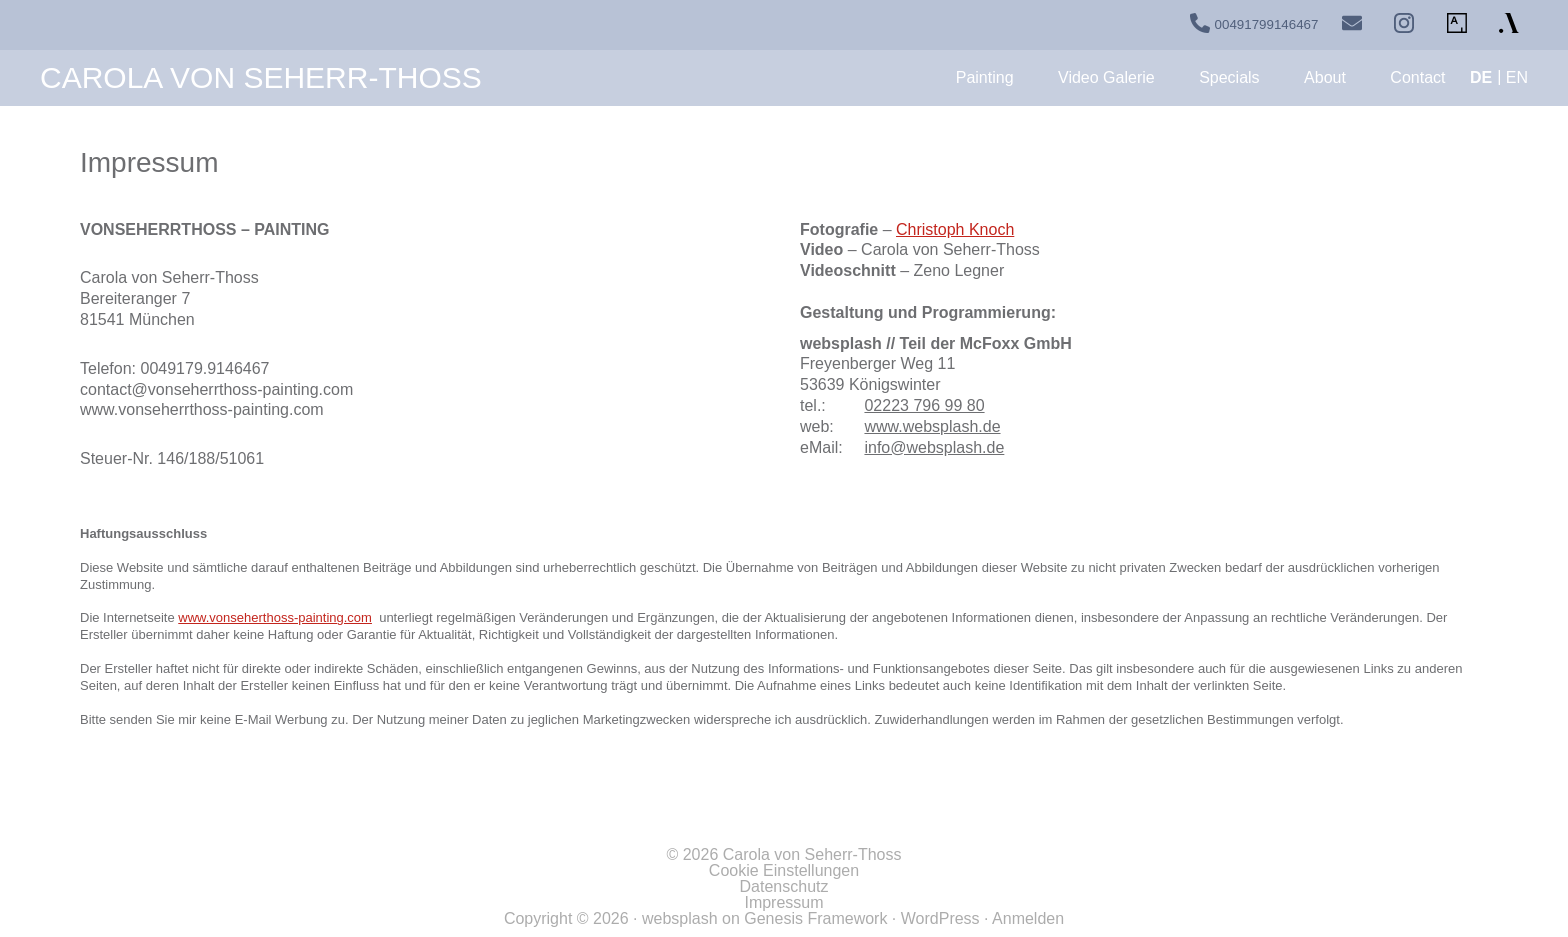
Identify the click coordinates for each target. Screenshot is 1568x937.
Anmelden (1028, 918)
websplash (680, 918)
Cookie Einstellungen (784, 870)
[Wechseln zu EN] (1517, 78)
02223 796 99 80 (924, 405)
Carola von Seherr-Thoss (261, 77)
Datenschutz (784, 886)
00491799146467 (1267, 24)
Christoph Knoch (955, 229)
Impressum (783, 902)
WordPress (940, 918)
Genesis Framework (815, 918)
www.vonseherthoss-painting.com (275, 617)
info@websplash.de (934, 447)
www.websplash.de (932, 426)
